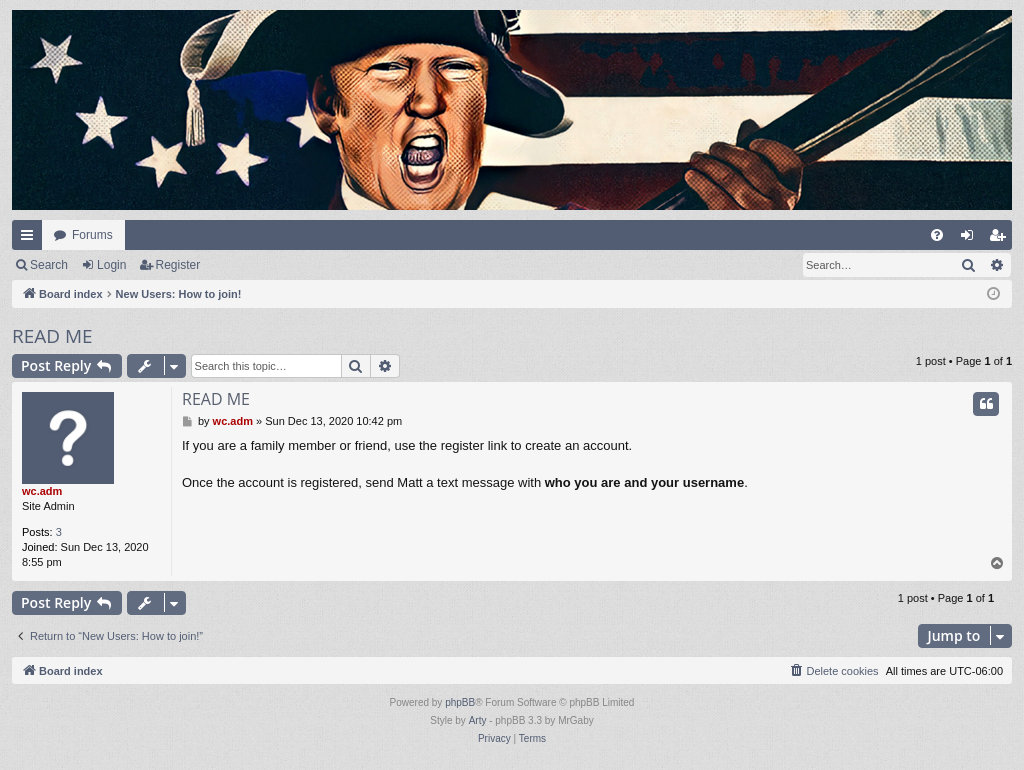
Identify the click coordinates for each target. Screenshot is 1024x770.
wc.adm (42, 491)
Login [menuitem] (971, 239)
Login (111, 265)
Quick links (31, 239)
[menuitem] (937, 235)
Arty (478, 720)
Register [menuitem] (1001, 239)
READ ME (52, 336)
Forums (92, 235)
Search (49, 265)
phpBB (460, 702)
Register (178, 265)
